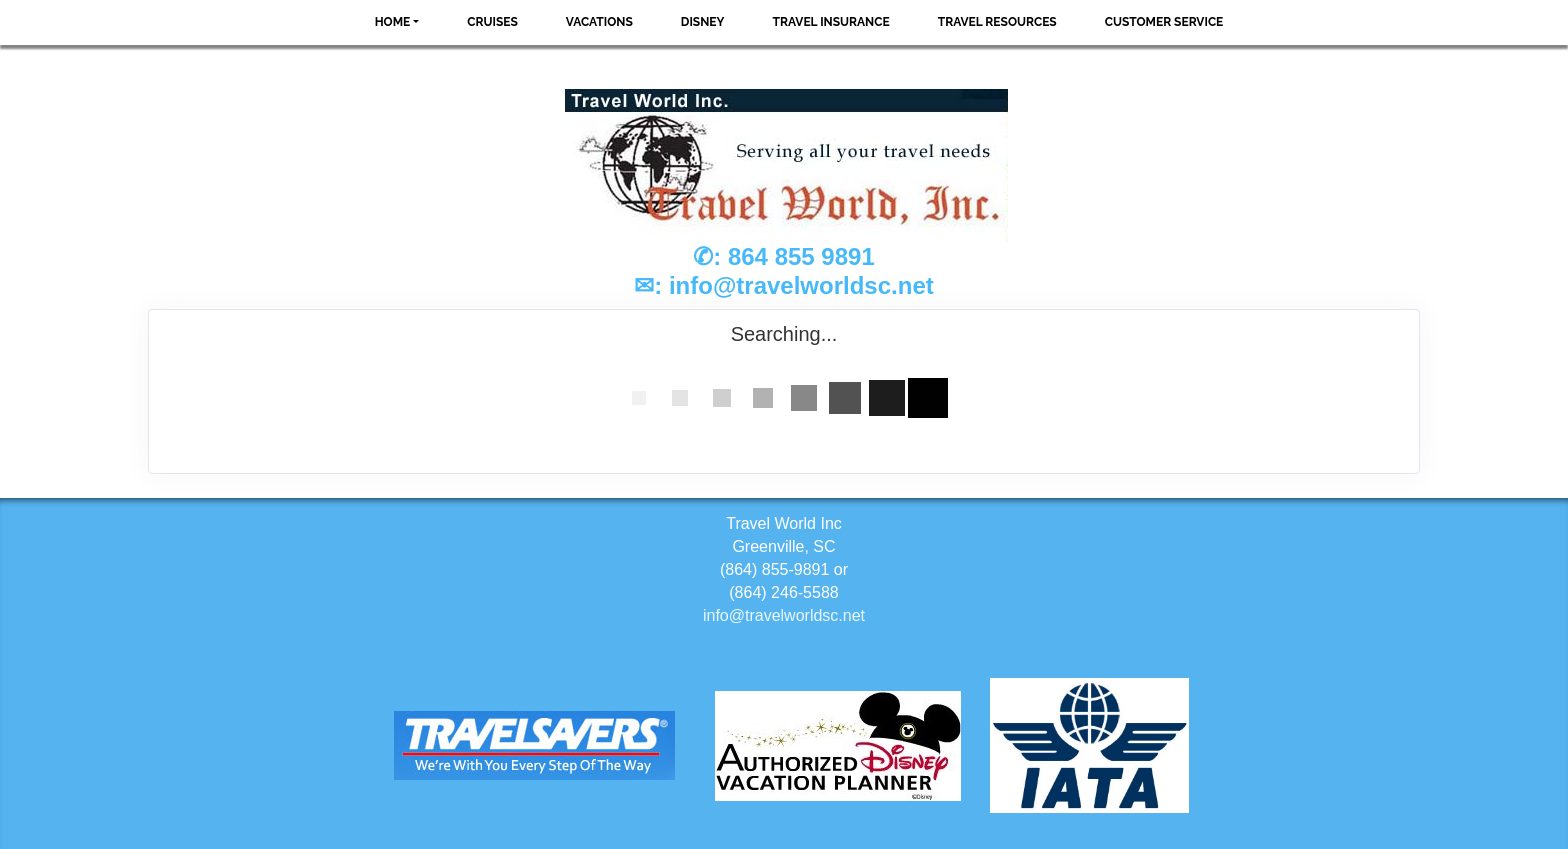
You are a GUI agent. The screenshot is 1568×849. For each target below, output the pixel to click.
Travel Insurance (831, 22)
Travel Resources (997, 22)
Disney (703, 22)
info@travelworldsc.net (801, 285)
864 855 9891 (801, 256)
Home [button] (393, 22)
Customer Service (1164, 22)
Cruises (492, 22)
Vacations (599, 22)
